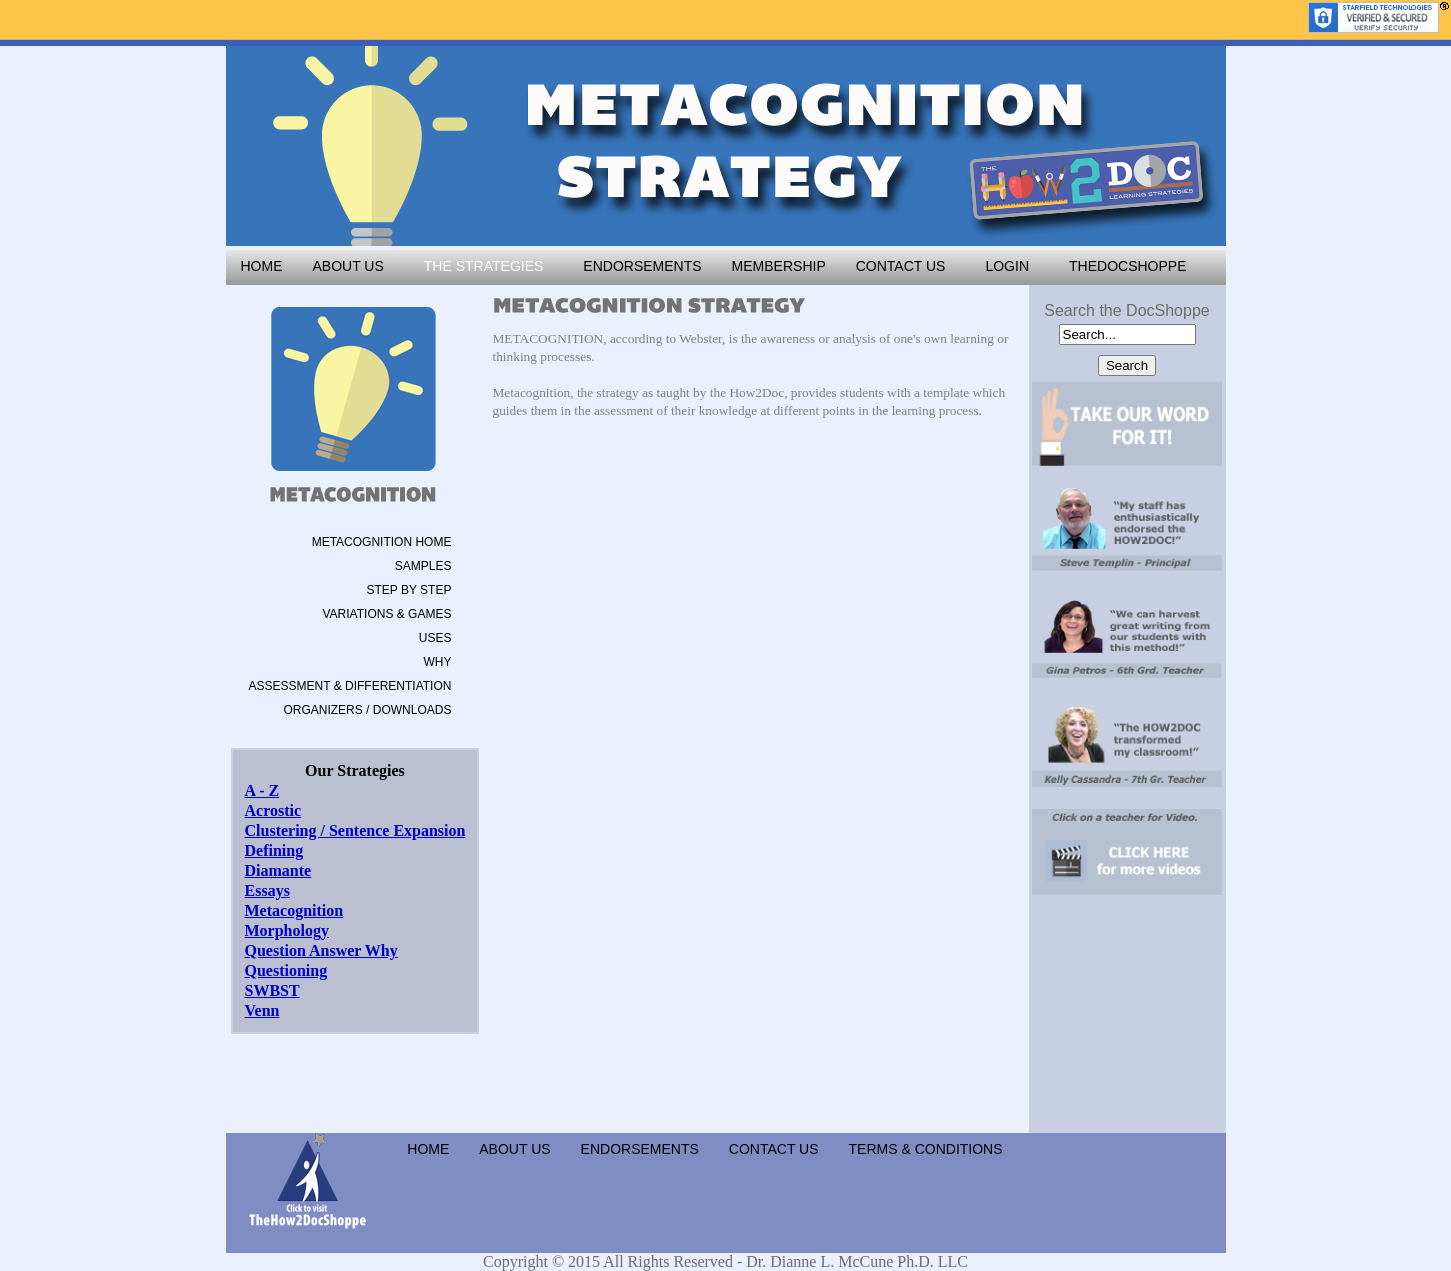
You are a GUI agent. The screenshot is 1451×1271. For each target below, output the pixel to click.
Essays (267, 890)
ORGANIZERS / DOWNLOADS (367, 710)
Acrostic (273, 810)
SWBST (272, 990)
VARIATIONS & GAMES (387, 614)
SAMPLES (423, 566)
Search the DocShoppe (1126, 310)
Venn (262, 1010)
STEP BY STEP (408, 590)
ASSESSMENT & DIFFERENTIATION (350, 686)
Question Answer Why (321, 950)
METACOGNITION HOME (382, 542)
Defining (274, 850)
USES (435, 638)
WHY (437, 662)
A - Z (262, 790)
